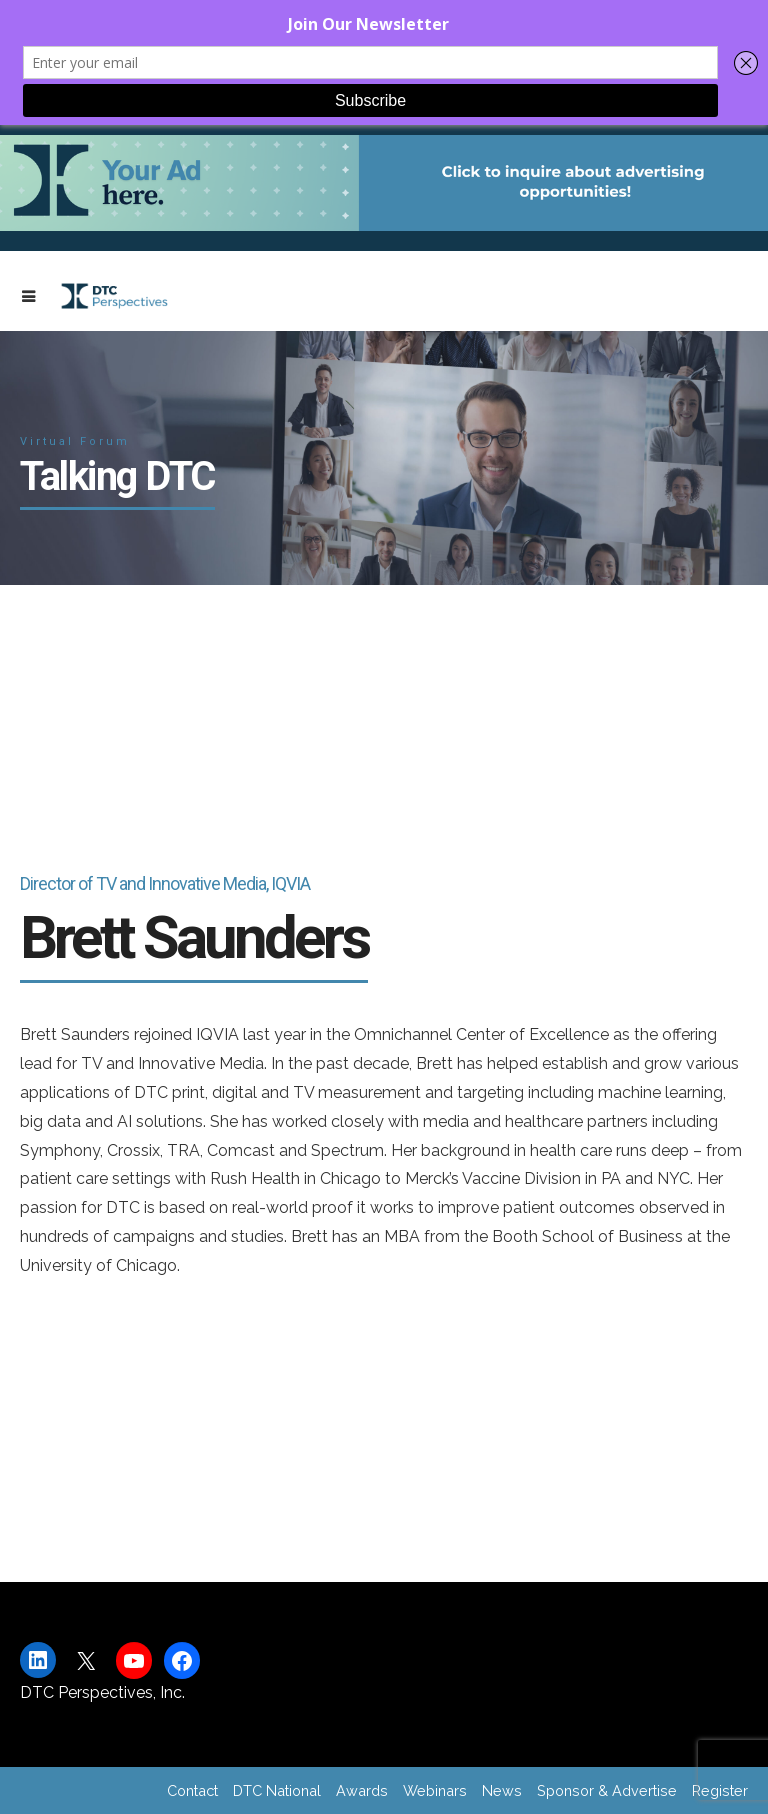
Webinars (435, 1790)
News (502, 1790)
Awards (362, 1790)
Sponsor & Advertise (607, 1790)
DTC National (277, 1790)
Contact (192, 1790)
